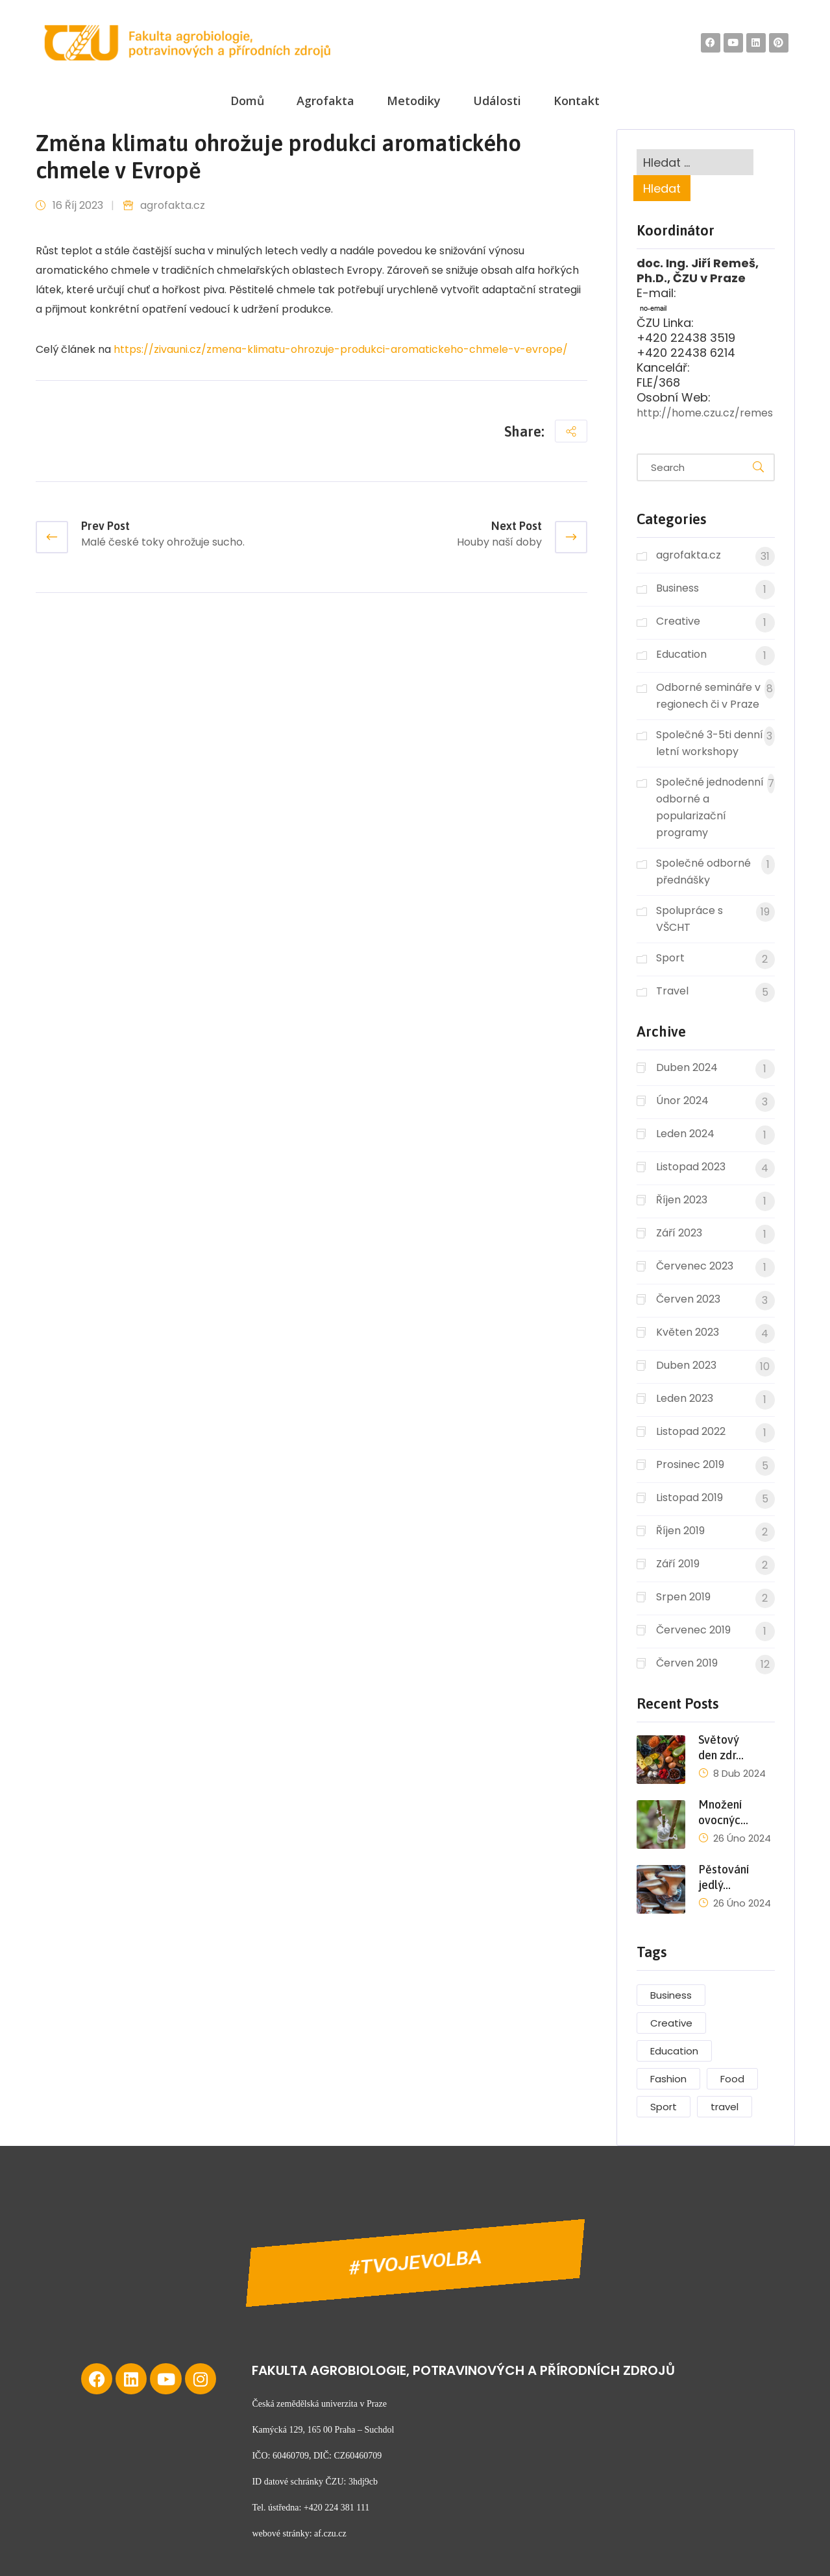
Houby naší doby (499, 542)
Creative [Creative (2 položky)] (671, 2023)
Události (497, 100)
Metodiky (414, 100)
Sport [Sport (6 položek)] (663, 2106)
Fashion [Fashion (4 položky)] (668, 2079)
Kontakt (577, 100)
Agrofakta (325, 100)
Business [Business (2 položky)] (671, 1995)
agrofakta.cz (172, 205)
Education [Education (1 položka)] (674, 2051)
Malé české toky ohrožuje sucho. (163, 542)
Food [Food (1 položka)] (732, 2079)
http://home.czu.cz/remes (705, 412)
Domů (247, 100)
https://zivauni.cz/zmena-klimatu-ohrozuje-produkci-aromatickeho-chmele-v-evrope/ (341, 349)
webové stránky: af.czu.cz (299, 2533)
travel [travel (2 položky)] (724, 2106)
